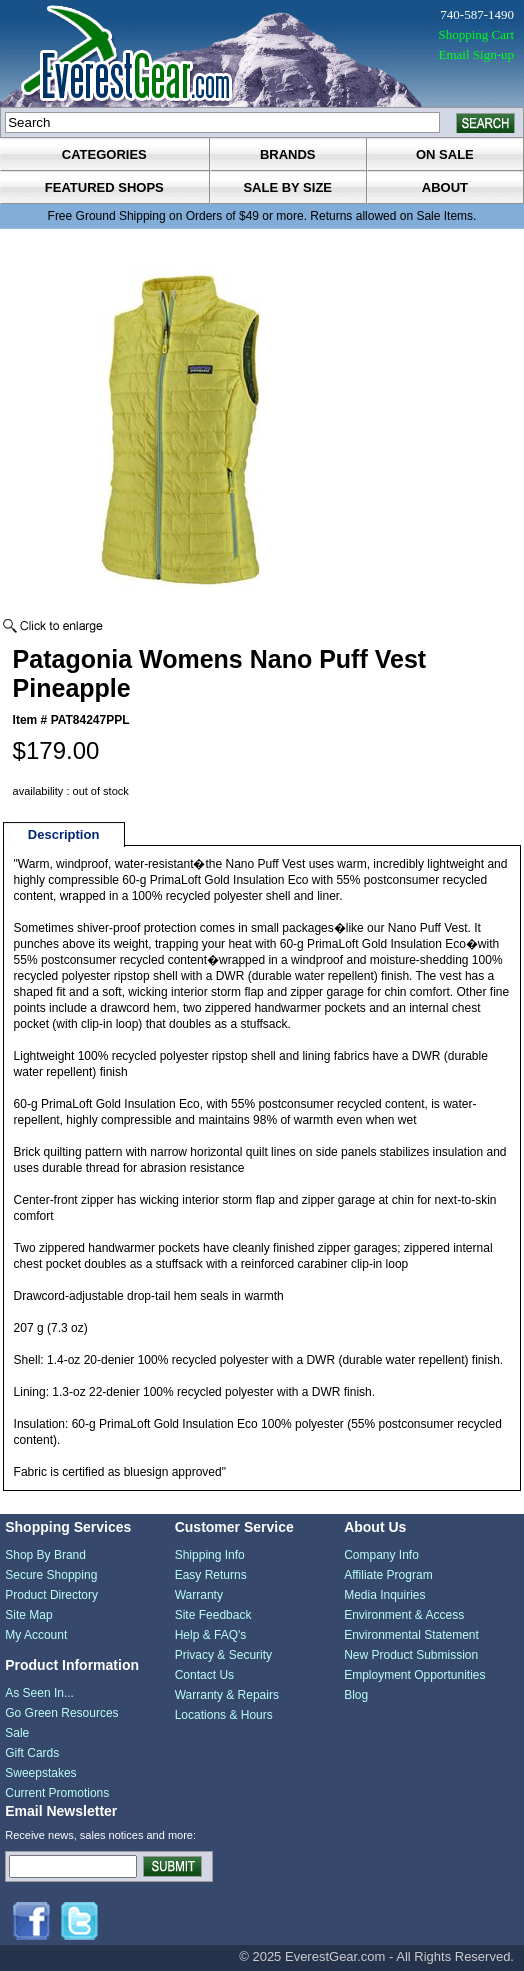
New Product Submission (411, 1655)
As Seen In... (39, 1693)
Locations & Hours (224, 1715)
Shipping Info (210, 1555)
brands (288, 154)
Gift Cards (32, 1753)
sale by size (287, 187)
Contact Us (204, 1675)
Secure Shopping (51, 1575)
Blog (356, 1695)
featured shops (104, 187)
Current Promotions (57, 1793)
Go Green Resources (61, 1713)
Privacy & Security (223, 1655)
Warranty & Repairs (227, 1695)
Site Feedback (213, 1615)
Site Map (28, 1615)
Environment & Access (404, 1615)
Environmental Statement (411, 1635)
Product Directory (51, 1595)
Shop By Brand (45, 1555)
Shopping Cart (476, 34)
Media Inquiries (384, 1595)
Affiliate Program (388, 1575)
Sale (17, 1733)
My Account (36, 1635)
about (445, 187)
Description (64, 834)
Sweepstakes (40, 1773)
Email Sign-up (476, 54)
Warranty (199, 1595)
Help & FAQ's (211, 1635)
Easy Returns (211, 1575)
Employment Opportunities (414, 1675)
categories (104, 154)
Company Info (381, 1555)
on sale (445, 154)
